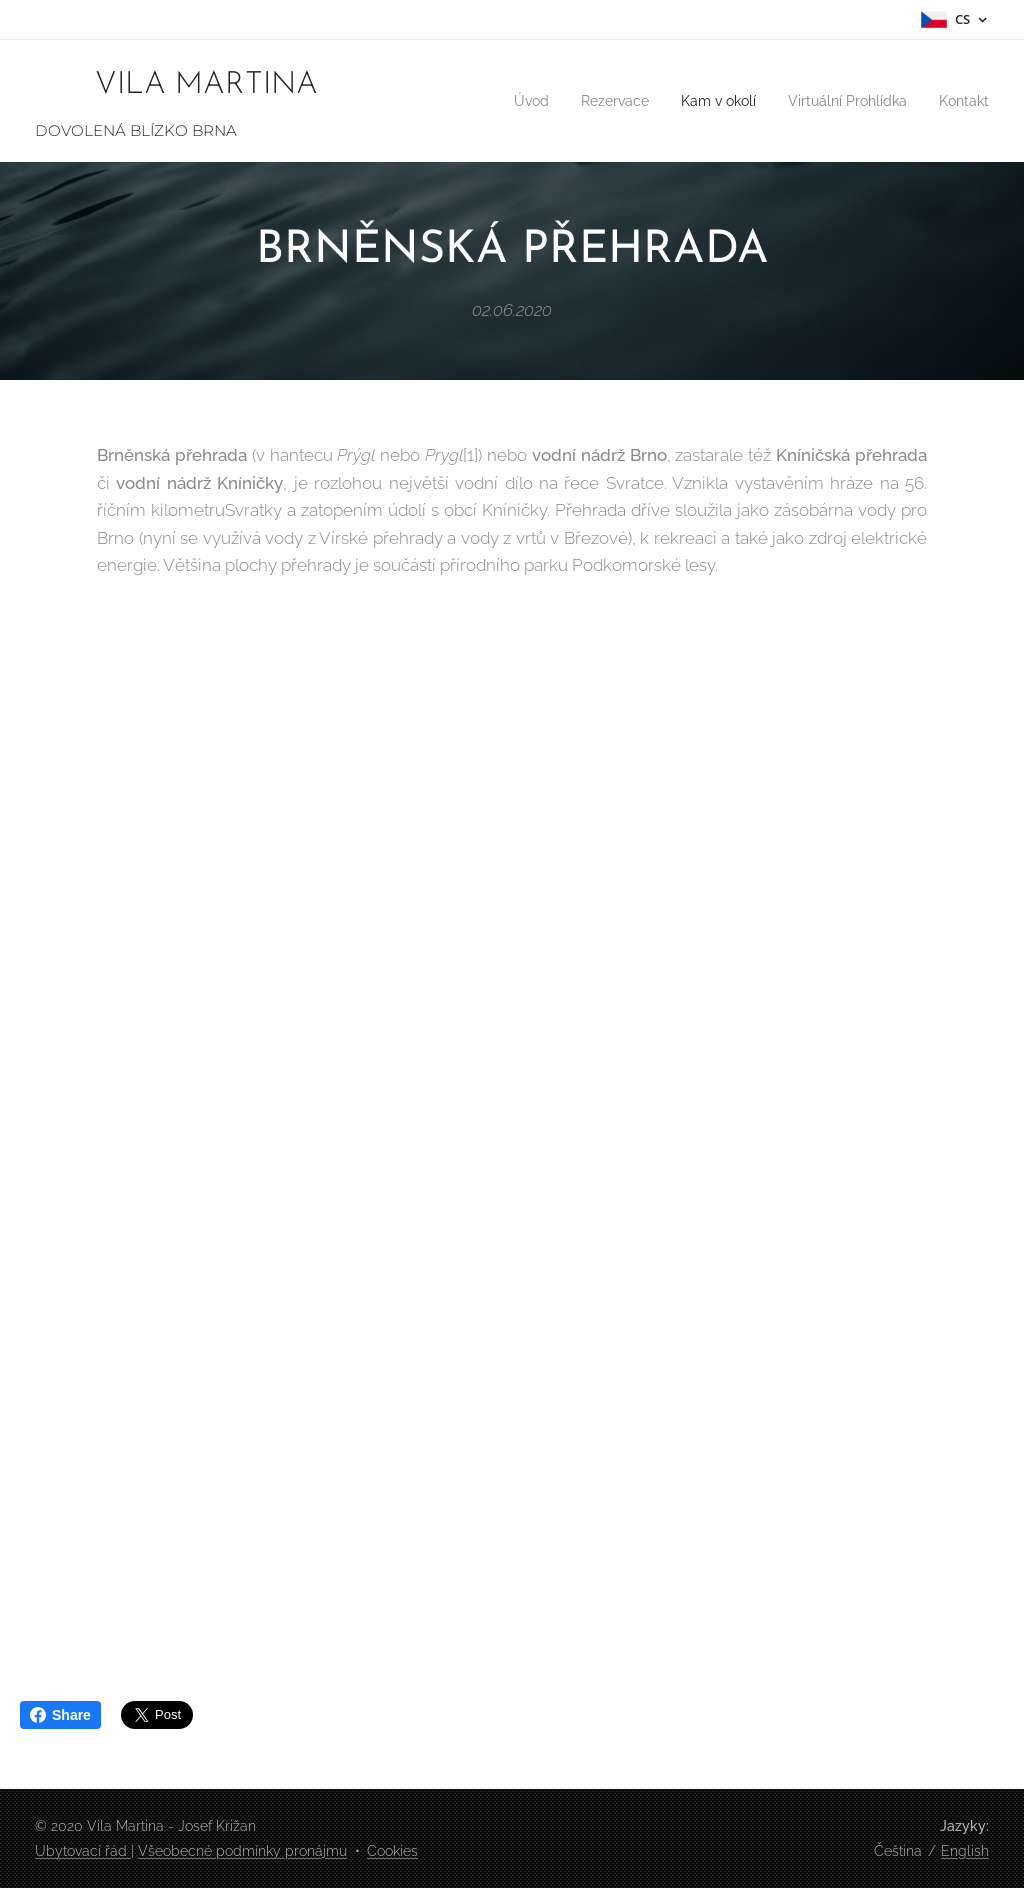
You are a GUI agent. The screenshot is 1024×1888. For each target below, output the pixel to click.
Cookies (392, 1851)
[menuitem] (493, 101)
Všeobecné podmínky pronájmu (242, 1851)
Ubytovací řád (83, 1851)
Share (60, 1715)
